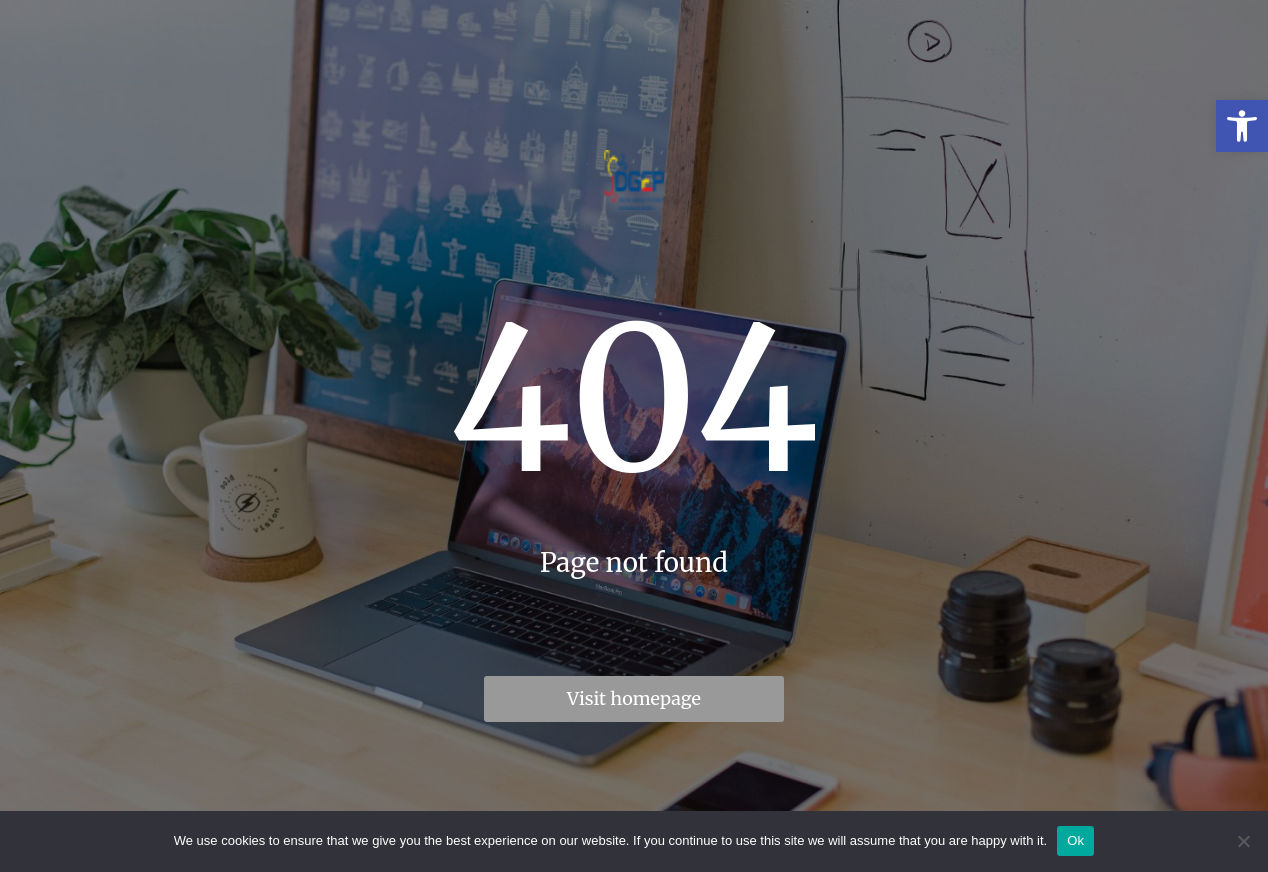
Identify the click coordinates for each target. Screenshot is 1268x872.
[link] (1242, 126)
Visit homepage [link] (634, 698)
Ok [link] (1075, 840)
